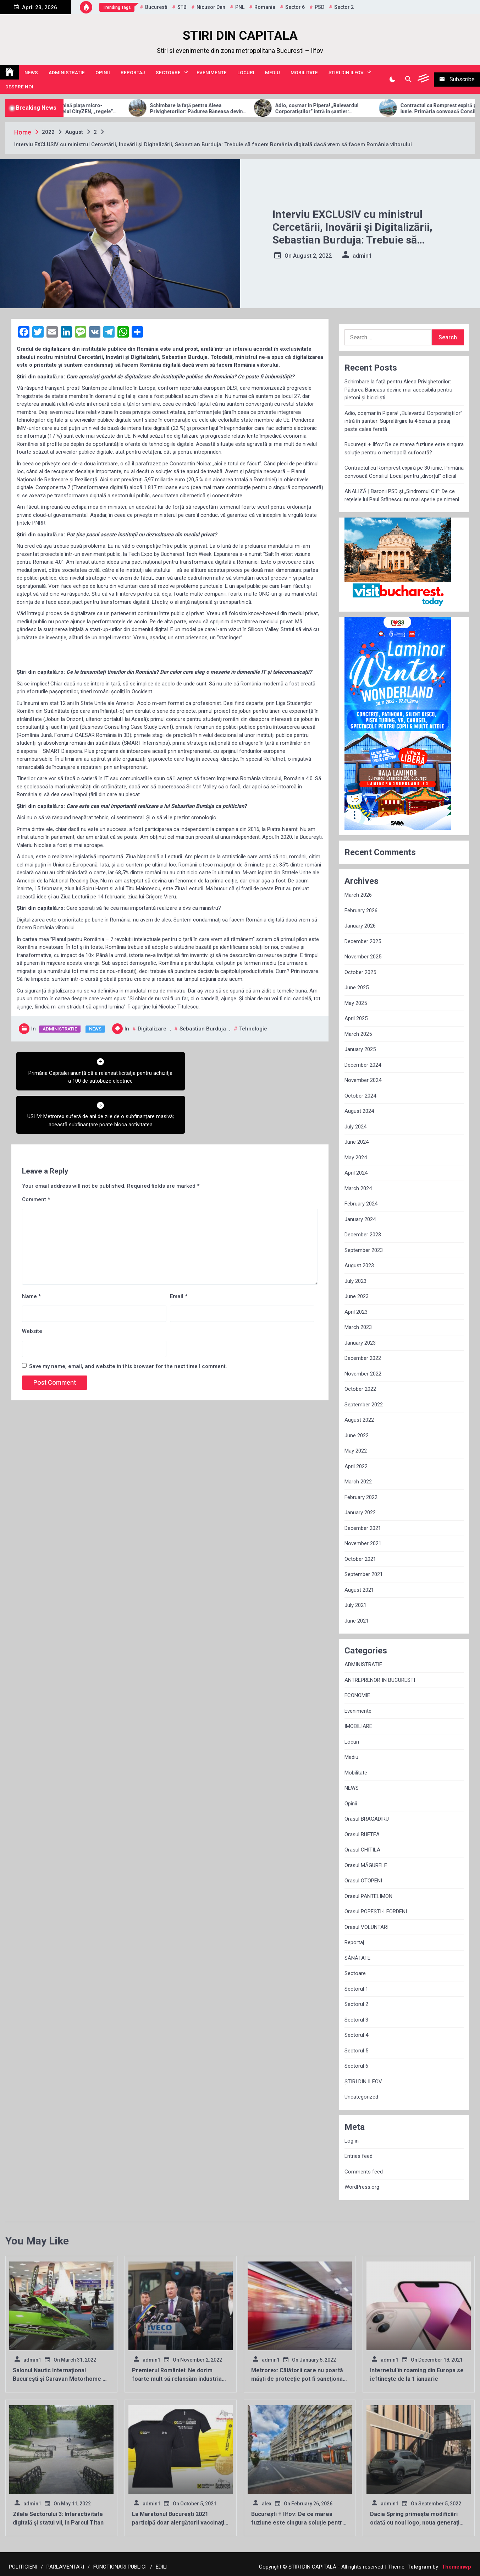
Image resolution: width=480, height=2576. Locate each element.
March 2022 (358, 1481)
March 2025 (358, 1034)
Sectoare (168, 72)
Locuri (245, 72)
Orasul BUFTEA (362, 1834)
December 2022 (362, 1358)
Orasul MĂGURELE (365, 1865)
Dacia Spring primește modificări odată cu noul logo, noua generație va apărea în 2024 (416, 2522)
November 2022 (362, 1374)
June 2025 (356, 987)
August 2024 (359, 1111)
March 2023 (358, 1327)
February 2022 (360, 1497)
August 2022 (359, 1420)
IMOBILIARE (358, 1726)
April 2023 (356, 1312)
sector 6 (295, 7)
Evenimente (212, 72)
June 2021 (356, 1621)
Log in (351, 2141)
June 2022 (356, 1435)
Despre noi (19, 86)
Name (31, 1252)
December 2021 (362, 1528)
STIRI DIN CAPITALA (240, 35)
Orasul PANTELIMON (368, 1896)
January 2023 (360, 1343)
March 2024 (358, 1188)
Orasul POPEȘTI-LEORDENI (375, 1911)
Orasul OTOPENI (363, 1880)
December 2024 (362, 1065)
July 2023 (355, 1281)
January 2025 (360, 1049)
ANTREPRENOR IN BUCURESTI (379, 1680)
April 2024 (356, 1173)
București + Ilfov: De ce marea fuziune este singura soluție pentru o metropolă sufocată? (404, 448)
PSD (319, 7)
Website (32, 1288)
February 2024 (360, 1204)
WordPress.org (361, 2187)
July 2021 (355, 1605)
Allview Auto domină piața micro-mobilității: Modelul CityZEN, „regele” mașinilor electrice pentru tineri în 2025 (102, 109)
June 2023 (356, 1296)
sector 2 (344, 7)
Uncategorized (361, 2097)
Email (178, 1252)
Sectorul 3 (356, 2020)
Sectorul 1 (356, 1989)
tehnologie (253, 1029)
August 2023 (359, 1265)
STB (182, 7)
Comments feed (363, 2171)
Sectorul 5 (356, 2050)
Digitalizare (152, 1029)
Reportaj (133, 72)
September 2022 (363, 1404)
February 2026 (360, 910)
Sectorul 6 (356, 2066)
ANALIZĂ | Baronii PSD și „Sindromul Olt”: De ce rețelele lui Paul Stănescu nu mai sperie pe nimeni (401, 495)
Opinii (102, 72)
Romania (264, 7)
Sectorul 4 (356, 2035)
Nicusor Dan (211, 7)
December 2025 (362, 941)
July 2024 (355, 1126)
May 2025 (355, 1003)
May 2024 (355, 1157)
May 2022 (355, 1451)
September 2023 (363, 1250)
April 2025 (356, 1018)
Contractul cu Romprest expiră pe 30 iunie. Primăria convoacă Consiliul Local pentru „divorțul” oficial (404, 472)
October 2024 (360, 1096)
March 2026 (358, 895)
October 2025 (360, 972)
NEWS (31, 72)
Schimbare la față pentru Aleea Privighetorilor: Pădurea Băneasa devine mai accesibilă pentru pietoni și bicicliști (229, 109)
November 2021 (362, 1543)
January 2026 (360, 926)
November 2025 (362, 956)
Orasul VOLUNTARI (366, 1927)
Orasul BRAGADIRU (366, 1819)
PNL (239, 7)
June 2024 (356, 1142)
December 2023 (362, 1234)
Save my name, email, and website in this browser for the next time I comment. (128, 1322)
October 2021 (360, 1559)
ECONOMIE (357, 1695)
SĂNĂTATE (357, 1958)
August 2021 (359, 1590)
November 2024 (362, 1080)
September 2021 (363, 1574)
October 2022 (360, 1389)
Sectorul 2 (356, 2004)
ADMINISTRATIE (67, 72)
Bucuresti (156, 7)
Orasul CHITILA (362, 1850)
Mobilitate (304, 72)
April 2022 (356, 1466)
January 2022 (360, 1512)
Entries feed (358, 2156)
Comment (36, 1156)
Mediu (272, 72)
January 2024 (360, 1219)
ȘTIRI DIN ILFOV (346, 72)
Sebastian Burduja (203, 1029)
